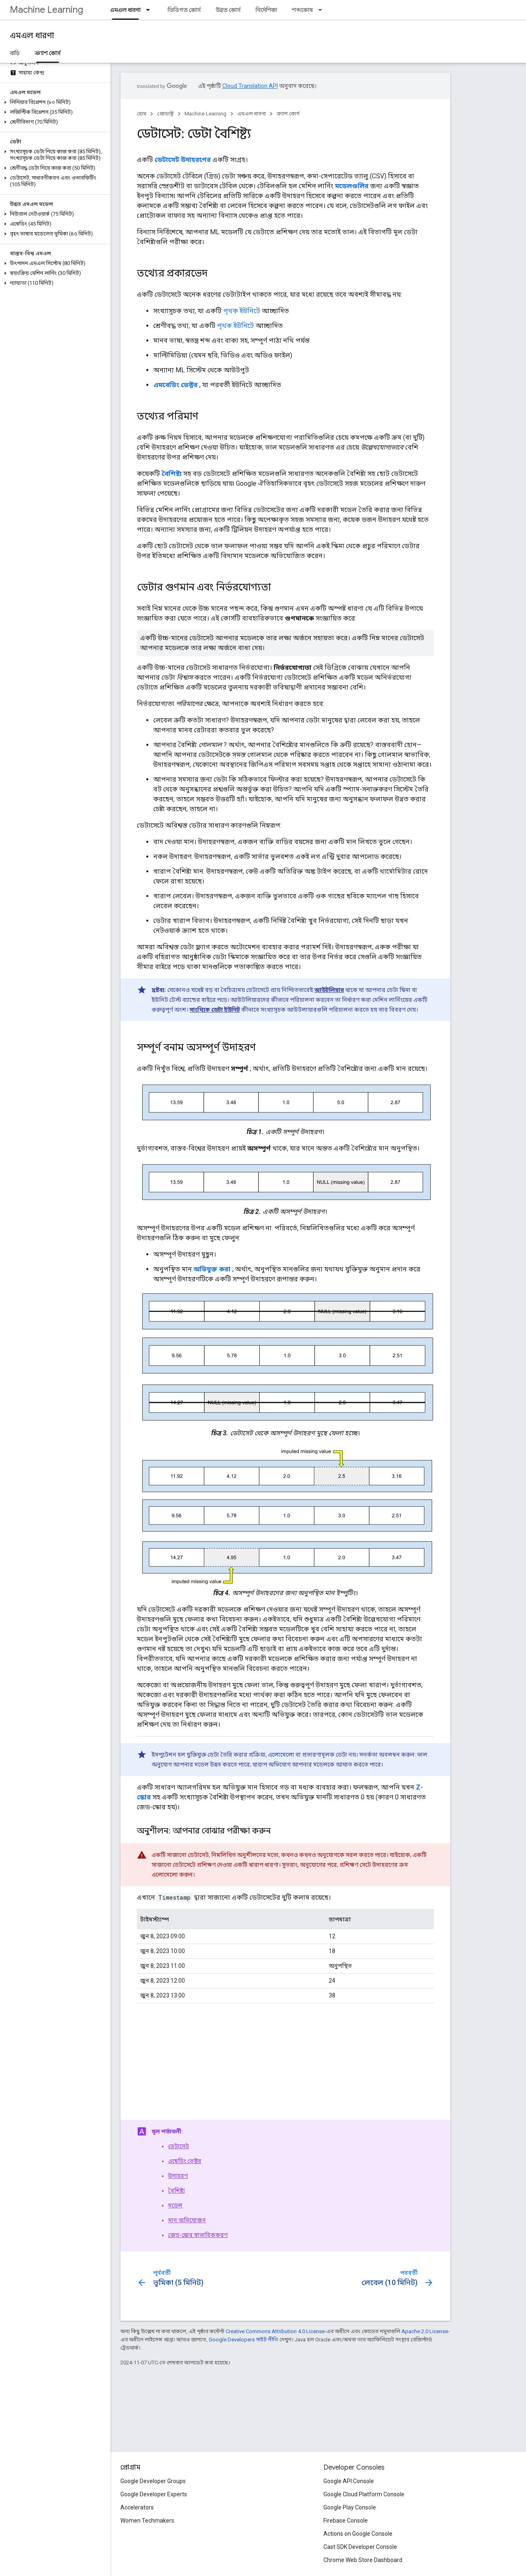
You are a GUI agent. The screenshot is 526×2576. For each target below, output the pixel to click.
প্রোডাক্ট (165, 114)
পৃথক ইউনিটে (241, 311)
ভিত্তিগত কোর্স (184, 10)
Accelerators (137, 2507)
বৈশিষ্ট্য (176, 2190)
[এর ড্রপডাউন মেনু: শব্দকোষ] (322, 10)
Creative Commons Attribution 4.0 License (275, 2331)
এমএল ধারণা (32, 35)
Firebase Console (345, 2520)
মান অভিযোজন (187, 2220)
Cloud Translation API (250, 86)
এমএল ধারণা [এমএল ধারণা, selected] (125, 10)
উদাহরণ (178, 2175)
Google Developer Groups (153, 2481)
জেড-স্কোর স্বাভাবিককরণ (198, 2235)
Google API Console (348, 2481)
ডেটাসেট (178, 2146)
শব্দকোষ (302, 10)
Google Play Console (349, 2507)
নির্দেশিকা (266, 10)
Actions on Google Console (357, 2533)
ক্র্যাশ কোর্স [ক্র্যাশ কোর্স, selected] (48, 53)
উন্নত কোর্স (228, 10)
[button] (53, 102)
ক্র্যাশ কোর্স (288, 114)
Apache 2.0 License (424, 2331)
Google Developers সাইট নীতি (243, 2339)
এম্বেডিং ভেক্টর (184, 2161)
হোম (141, 114)
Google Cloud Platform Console (363, 2494)
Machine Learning (46, 9)
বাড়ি (15, 53)
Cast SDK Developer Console (360, 2547)
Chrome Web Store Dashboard (362, 2560)
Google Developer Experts (153, 2494)
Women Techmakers (147, 2520)
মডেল (175, 2205)
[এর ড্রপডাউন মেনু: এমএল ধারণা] (150, 10)
